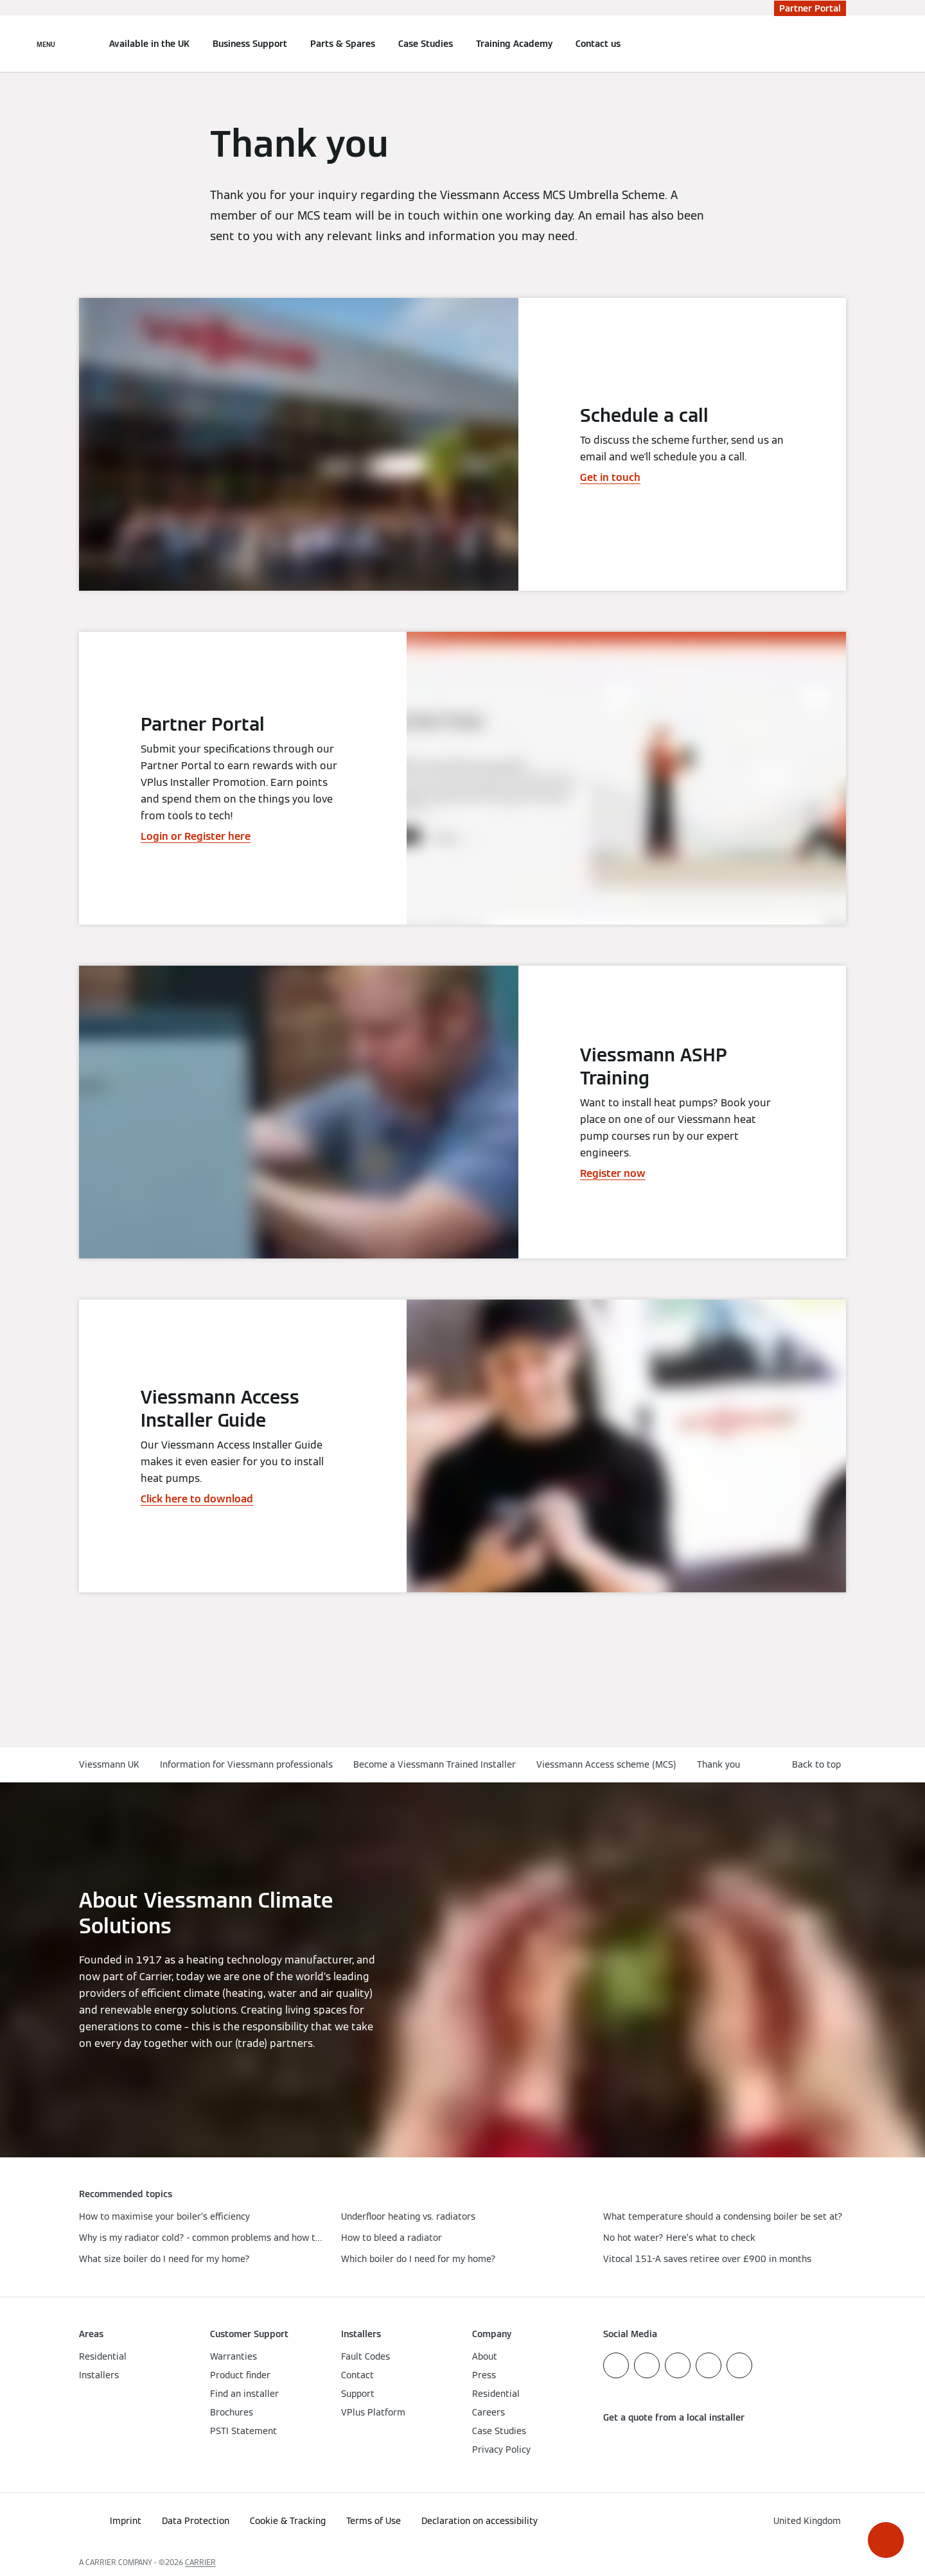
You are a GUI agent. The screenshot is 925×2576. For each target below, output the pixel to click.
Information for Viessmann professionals (246, 1764)
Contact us (598, 43)
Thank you (718, 1764)
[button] (886, 2540)
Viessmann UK (109, 1764)
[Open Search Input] (839, 44)
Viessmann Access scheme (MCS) (606, 1764)
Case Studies (425, 43)
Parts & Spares (342, 43)
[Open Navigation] (46, 44)
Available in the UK (149, 43)
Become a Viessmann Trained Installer (434, 1764)
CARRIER (200, 2562)
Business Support (250, 43)
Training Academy (514, 43)
